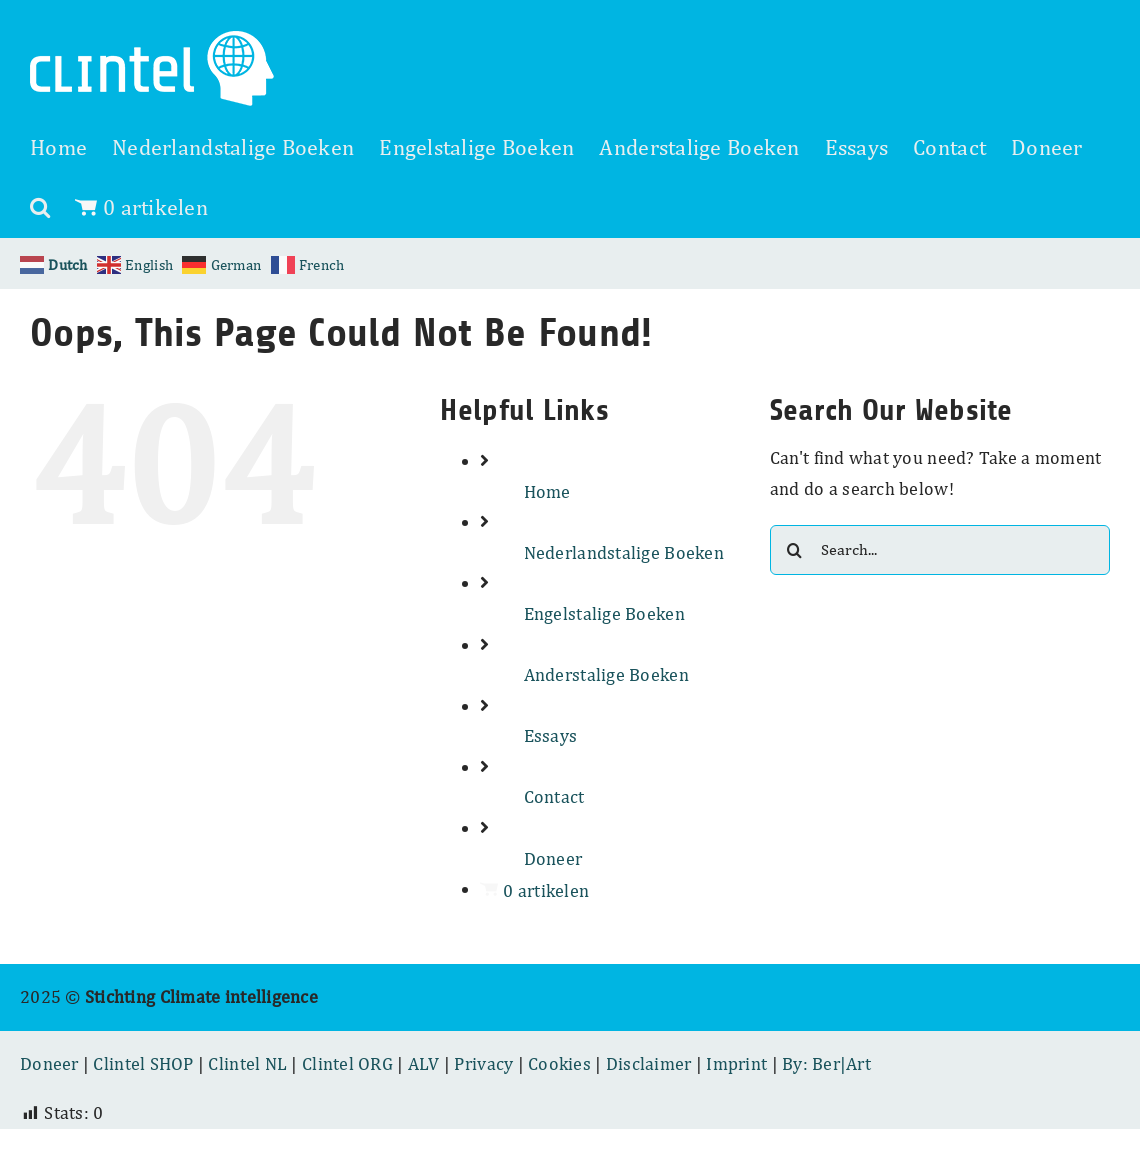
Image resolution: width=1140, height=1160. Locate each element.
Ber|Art (841, 1063)
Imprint (736, 1063)
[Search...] (940, 550)
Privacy (483, 1063)
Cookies (559, 1063)
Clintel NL (247, 1063)
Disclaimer (649, 1063)
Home (547, 491)
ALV (424, 1063)
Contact (554, 796)
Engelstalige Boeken (604, 613)
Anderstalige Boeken (606, 674)
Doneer (553, 858)
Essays (551, 735)
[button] (40, 207)
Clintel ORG (347, 1063)
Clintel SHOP (143, 1063)
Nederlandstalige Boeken (624, 552)
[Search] (795, 550)
